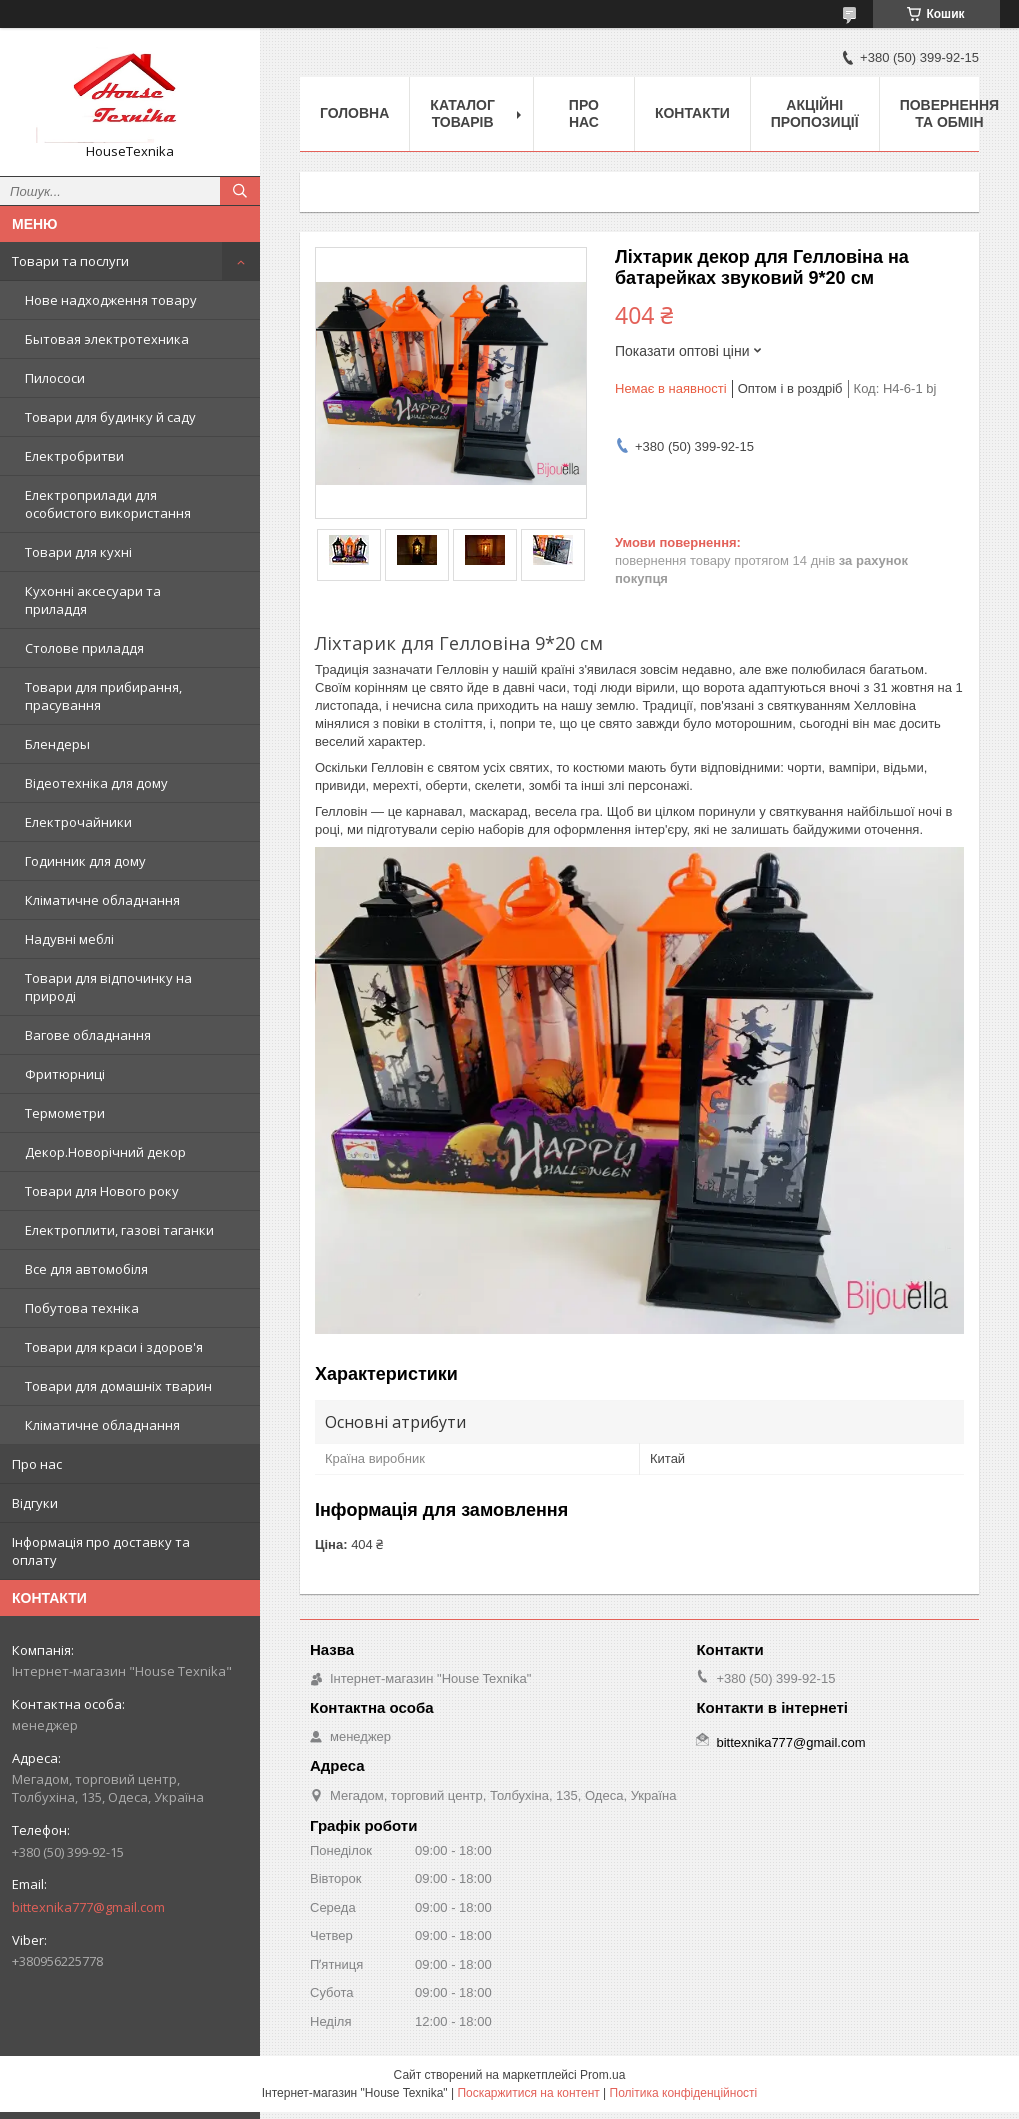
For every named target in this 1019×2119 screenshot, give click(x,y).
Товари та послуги (70, 261)
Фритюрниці (65, 1074)
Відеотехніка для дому (96, 783)
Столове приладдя (84, 648)
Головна (354, 113)
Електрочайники (78, 822)
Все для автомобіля (86, 1269)
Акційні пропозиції (815, 113)
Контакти (692, 113)
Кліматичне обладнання (102, 900)
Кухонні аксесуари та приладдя (93, 600)
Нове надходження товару (111, 300)
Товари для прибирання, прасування (103, 696)
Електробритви (74, 456)
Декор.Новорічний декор (105, 1152)
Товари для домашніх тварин (118, 1386)
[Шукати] (240, 191)
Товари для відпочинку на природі (108, 987)
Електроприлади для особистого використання (108, 504)
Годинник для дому (85, 861)
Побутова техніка (82, 1308)
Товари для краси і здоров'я (114, 1347)
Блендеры (57, 744)
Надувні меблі (69, 939)
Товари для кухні (78, 552)
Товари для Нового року (102, 1191)
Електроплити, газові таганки (119, 1230)
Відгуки (35, 1503)
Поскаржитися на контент (528, 2093)
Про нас (37, 1464)
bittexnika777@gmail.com (88, 1907)
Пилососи (55, 378)
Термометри (65, 1113)
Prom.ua (602, 2075)
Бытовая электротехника (107, 339)
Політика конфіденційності (684, 2093)
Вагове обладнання (88, 1035)
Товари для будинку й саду (110, 417)
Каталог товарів (462, 113)
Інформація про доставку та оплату (101, 1551)
